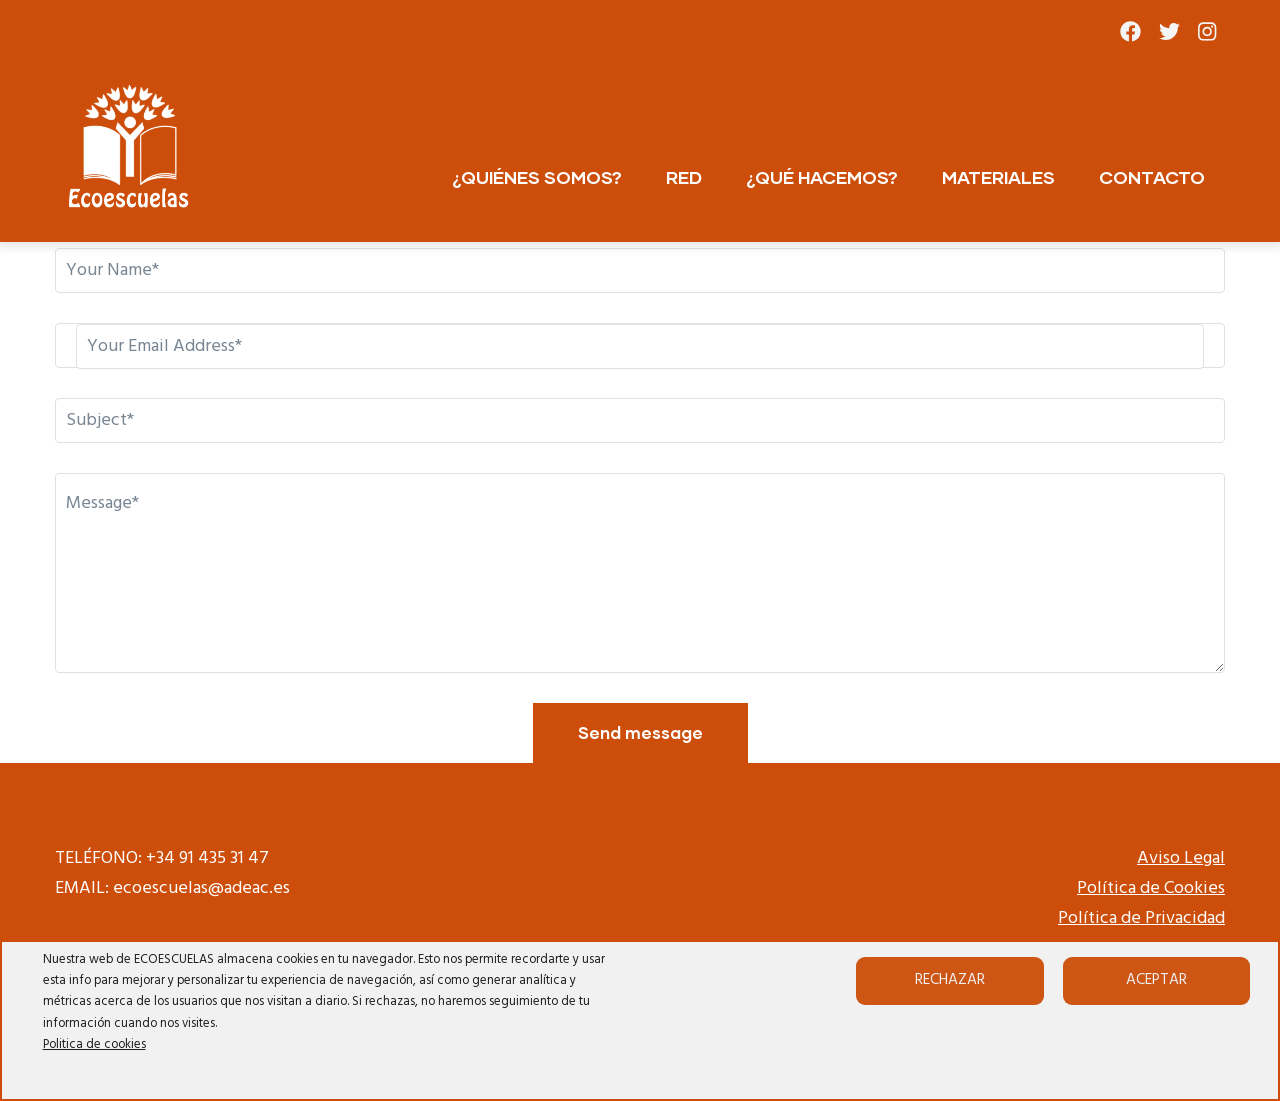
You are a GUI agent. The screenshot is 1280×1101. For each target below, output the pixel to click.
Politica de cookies (94, 1045)
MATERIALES (998, 177)
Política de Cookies (1151, 888)
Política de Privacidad (1141, 918)
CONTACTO (1152, 177)
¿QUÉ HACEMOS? (822, 177)
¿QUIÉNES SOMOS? (537, 177)
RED (684, 177)
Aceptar (1156, 980)
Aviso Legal (1181, 858)
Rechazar (950, 980)
